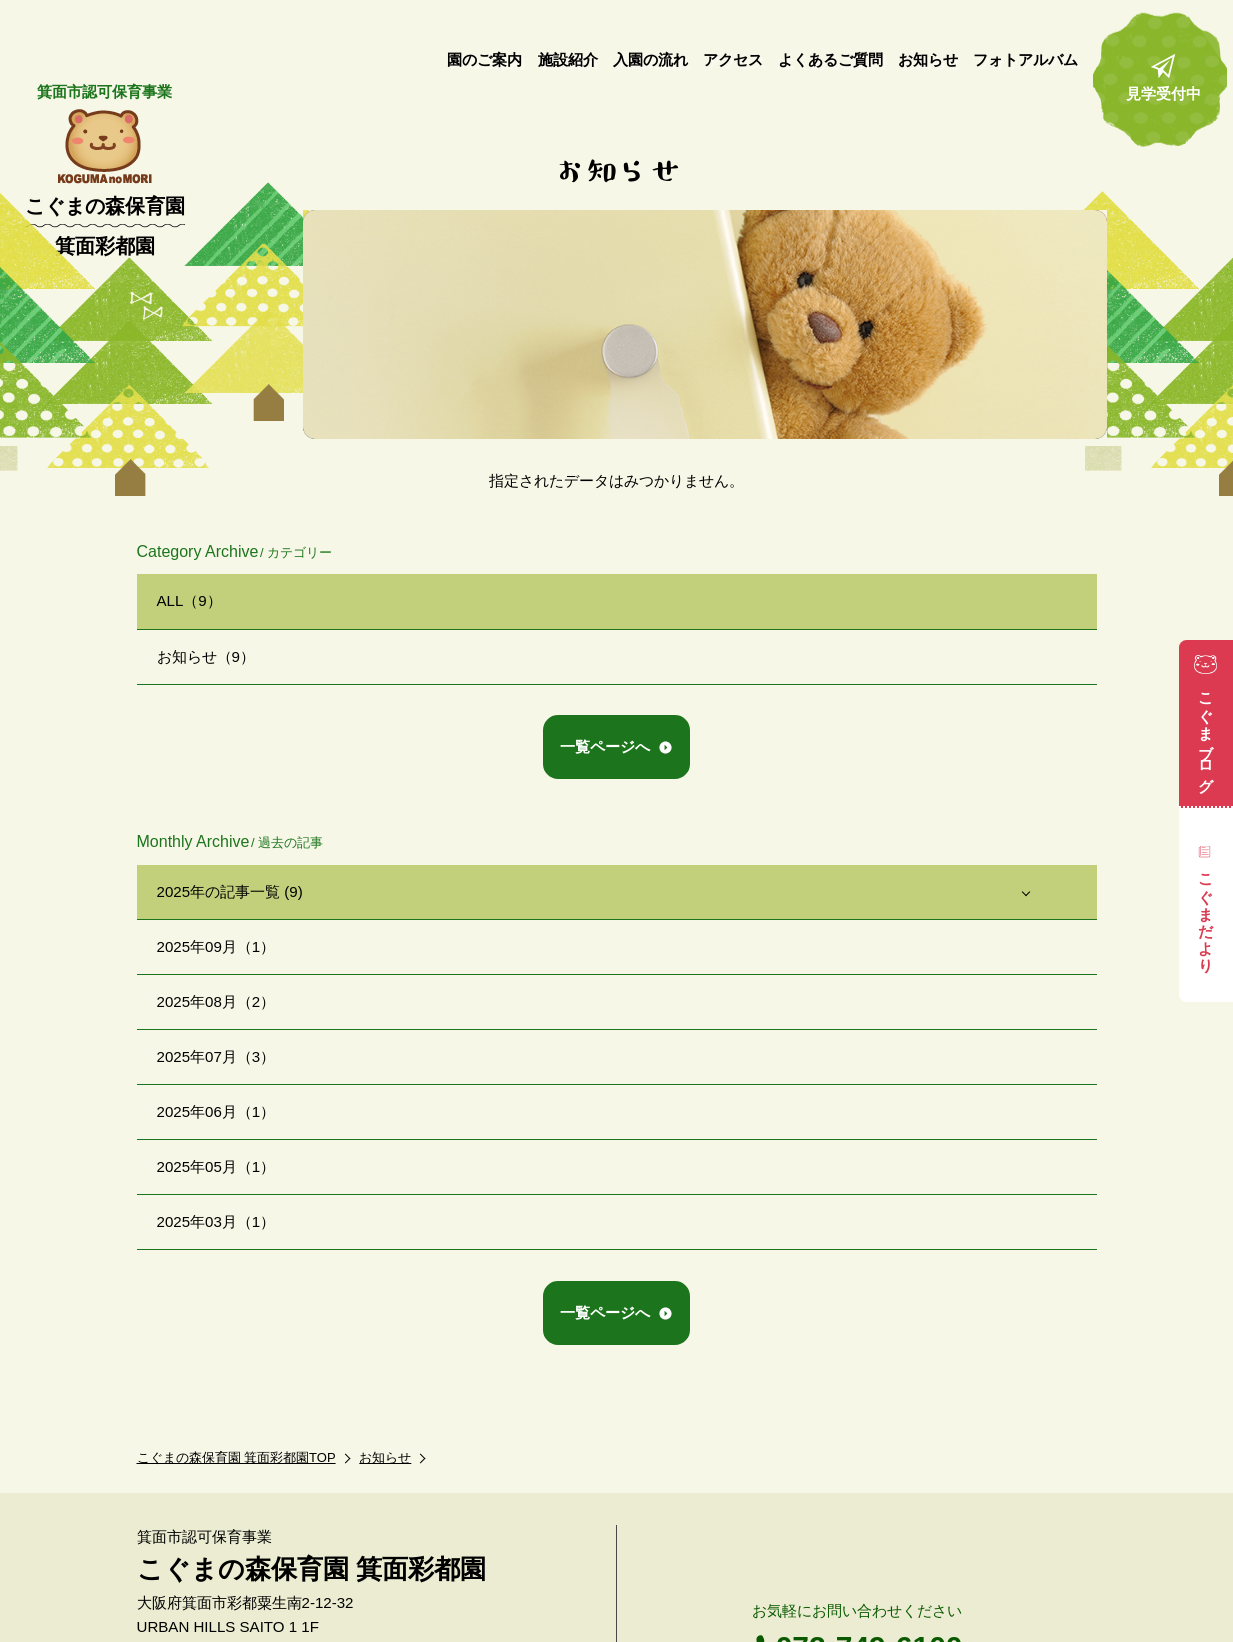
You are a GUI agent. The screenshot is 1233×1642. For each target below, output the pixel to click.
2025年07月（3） (216, 1056)
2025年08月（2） (216, 1001)
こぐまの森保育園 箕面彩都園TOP (236, 1371)
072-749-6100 (869, 1560)
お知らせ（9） (206, 656)
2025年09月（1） (216, 946)
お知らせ (385, 1371)
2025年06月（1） (216, 1111)
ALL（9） (189, 600)
